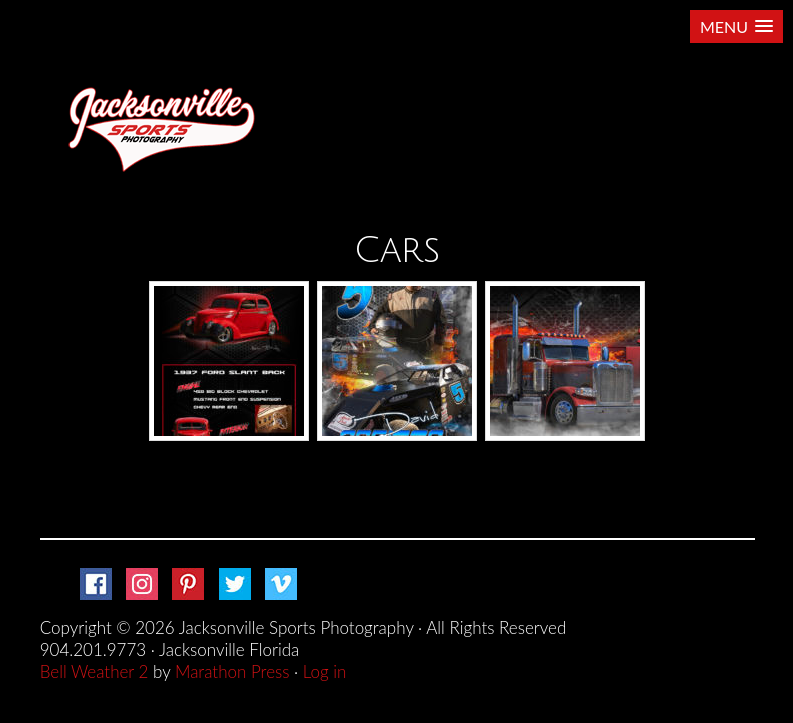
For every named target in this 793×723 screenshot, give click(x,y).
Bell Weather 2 (94, 671)
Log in (325, 671)
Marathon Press (232, 671)
